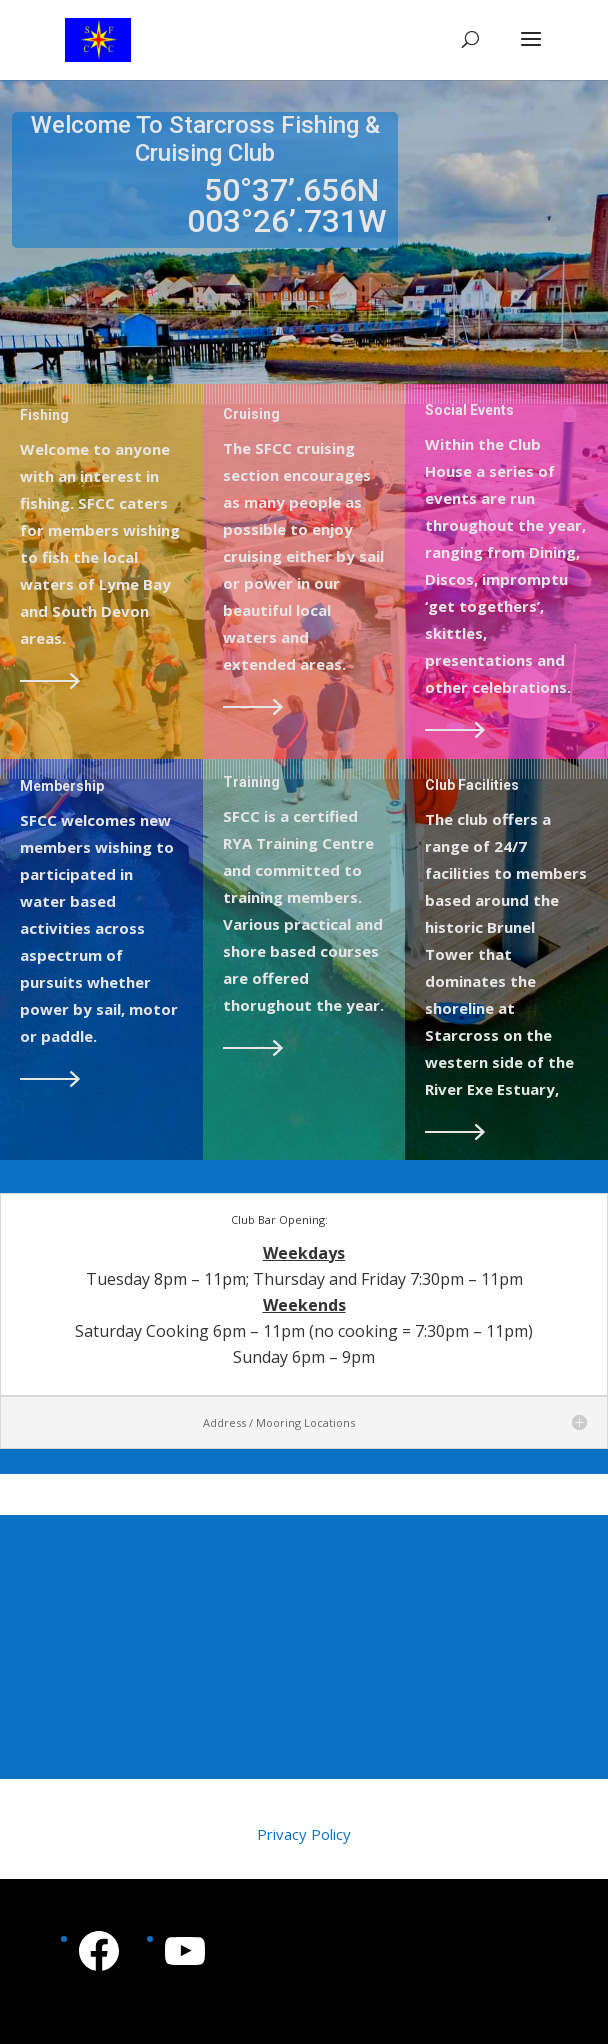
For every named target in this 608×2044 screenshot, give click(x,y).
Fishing (44, 415)
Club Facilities (472, 785)
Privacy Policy (304, 1834)
